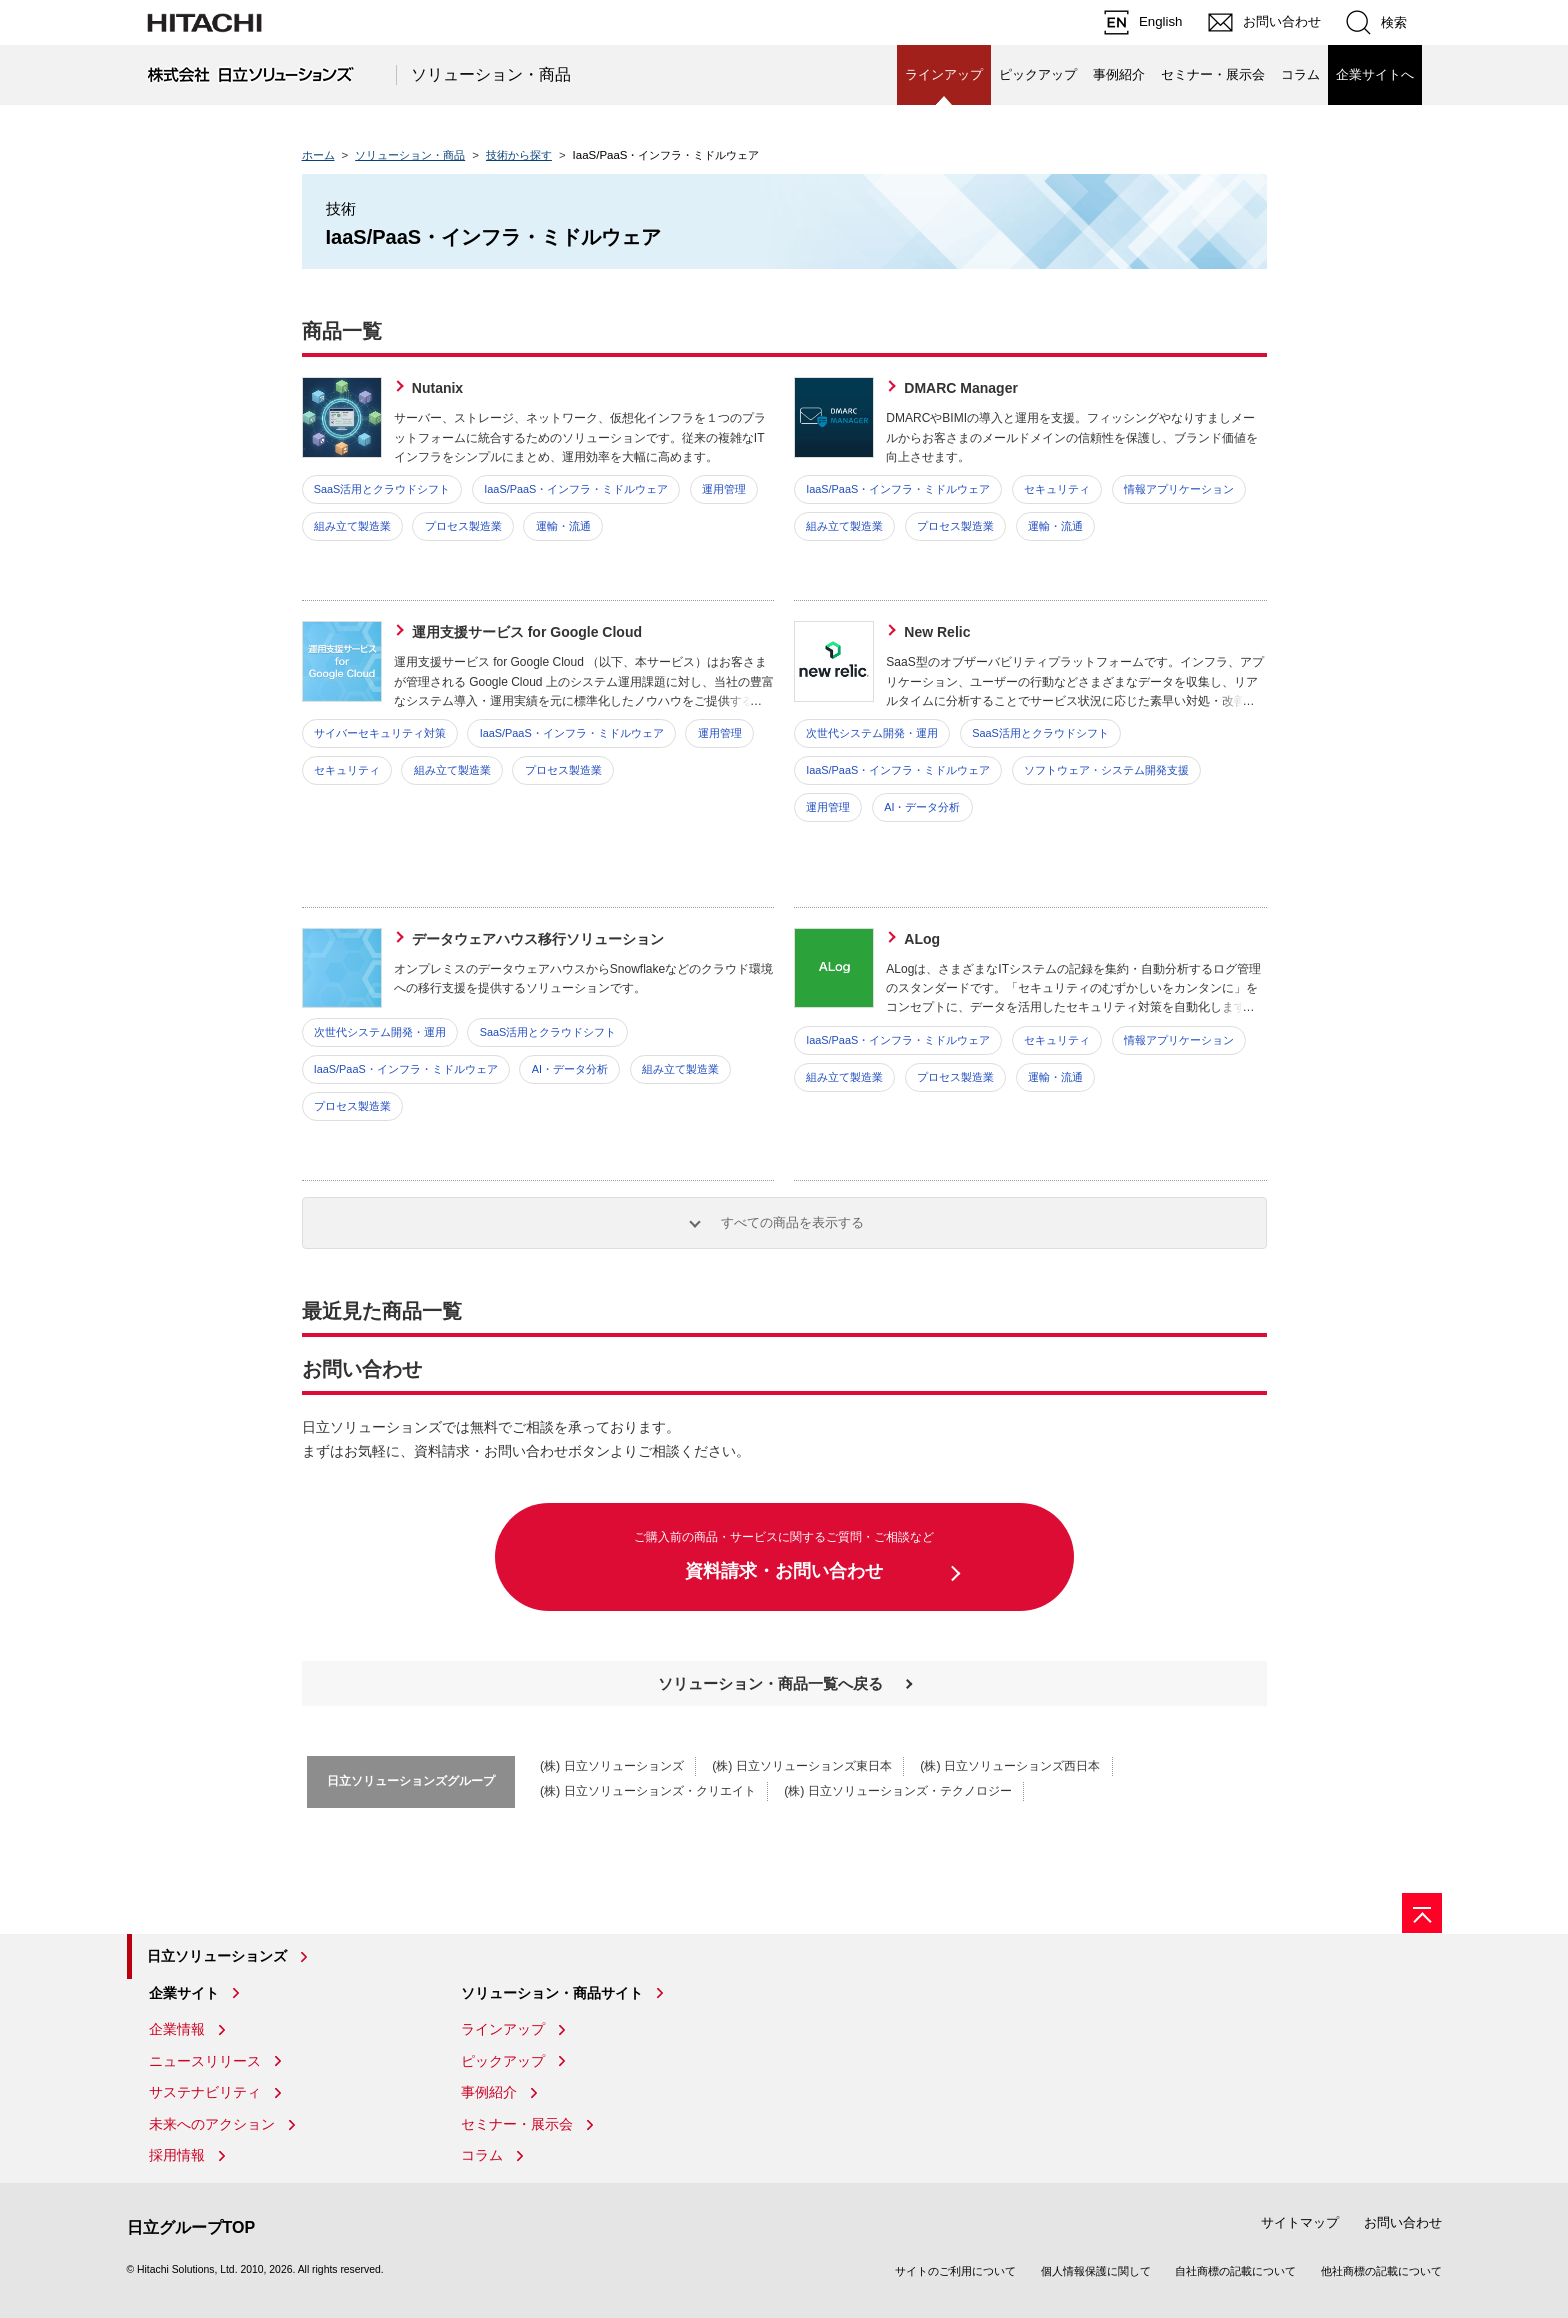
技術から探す (519, 155)
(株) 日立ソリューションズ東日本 (802, 1766)
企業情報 (177, 2029)
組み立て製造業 (352, 526)
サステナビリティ (205, 2092)
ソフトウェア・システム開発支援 (1106, 770)
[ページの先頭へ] (1422, 1913)
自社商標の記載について (1235, 2271)
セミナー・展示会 (1213, 74)
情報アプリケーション (1179, 489)
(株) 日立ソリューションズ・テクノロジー (898, 1791)
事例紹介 (1119, 74)
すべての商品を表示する (792, 1222)
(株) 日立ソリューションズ (612, 1766)
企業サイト (184, 1993)
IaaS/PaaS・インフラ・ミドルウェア (576, 489)
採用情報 (177, 2155)
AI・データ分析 (922, 807)
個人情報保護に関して (1096, 2271)
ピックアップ (1038, 74)
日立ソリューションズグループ (411, 1781)
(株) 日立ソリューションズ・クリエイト (648, 1791)
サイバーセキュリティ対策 (380, 733)
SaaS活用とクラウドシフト (382, 489)
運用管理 (724, 489)
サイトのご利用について (955, 2271)
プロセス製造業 (463, 526)
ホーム (318, 155)
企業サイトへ (1375, 74)
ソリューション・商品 (491, 74)
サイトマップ (1300, 2222)
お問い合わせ (1403, 2222)
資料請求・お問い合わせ (784, 1554)
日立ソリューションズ (217, 1956)
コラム (1300, 74)
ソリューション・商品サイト (552, 1993)
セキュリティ (1057, 489)
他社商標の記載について (1381, 2271)
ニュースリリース (205, 2061)
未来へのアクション (212, 2124)
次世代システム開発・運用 (872, 733)
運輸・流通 (563, 526)
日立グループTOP (191, 2227)
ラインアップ (503, 2029)
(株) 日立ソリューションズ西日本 (1010, 1766)
